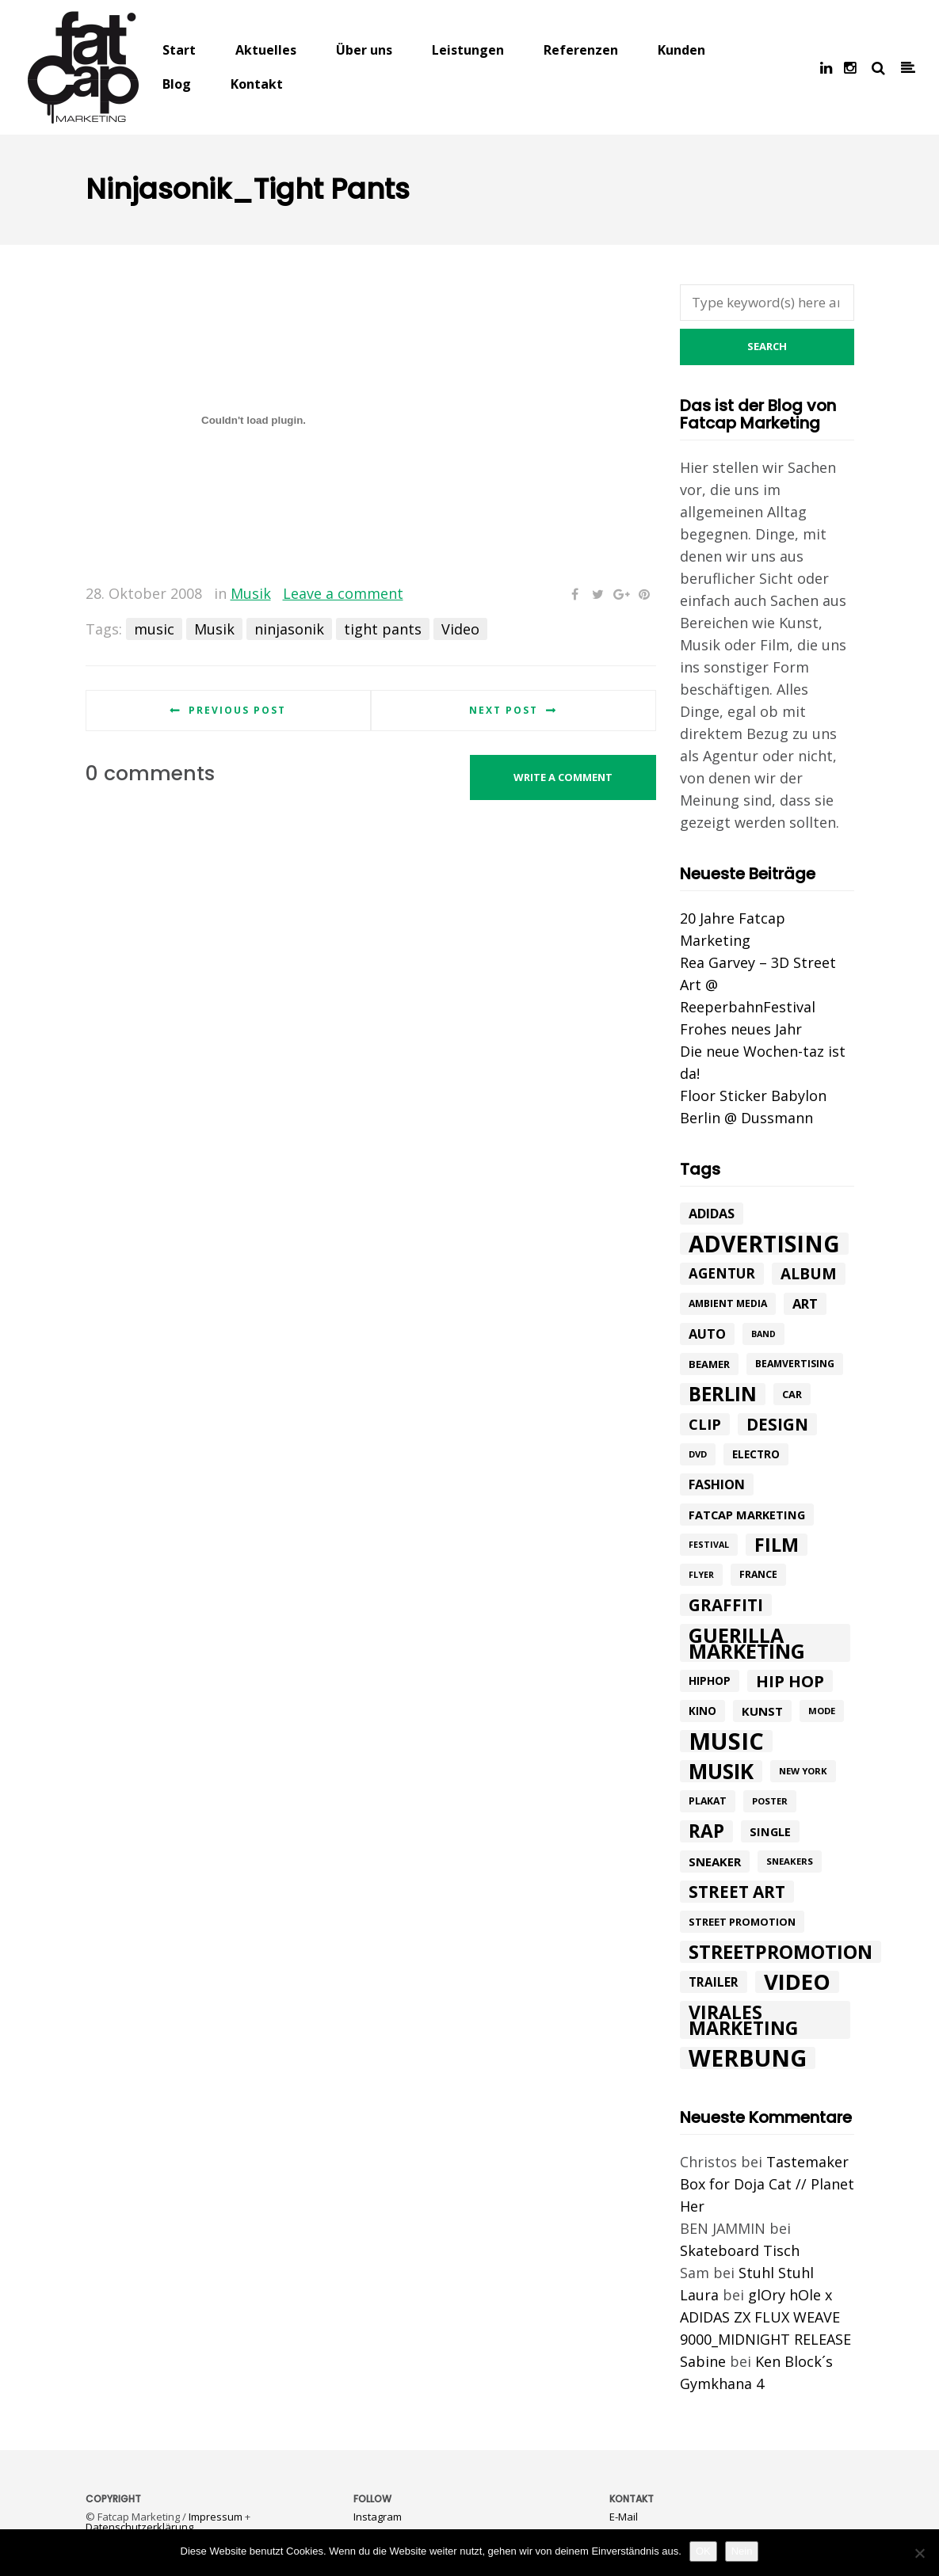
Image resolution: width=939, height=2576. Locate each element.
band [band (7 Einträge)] (763, 1333)
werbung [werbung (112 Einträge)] (748, 2058)
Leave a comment (343, 593)
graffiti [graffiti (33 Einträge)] (726, 1605)
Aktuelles (265, 50)
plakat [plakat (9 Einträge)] (708, 1801)
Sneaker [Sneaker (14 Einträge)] (715, 1861)
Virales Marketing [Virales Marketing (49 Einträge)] (743, 2020)
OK (703, 2551)
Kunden (681, 50)
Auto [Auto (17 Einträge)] (707, 1334)
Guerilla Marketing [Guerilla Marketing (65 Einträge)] (747, 1643)
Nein (742, 2551)
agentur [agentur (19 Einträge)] (722, 1273)
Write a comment (563, 777)
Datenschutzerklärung (139, 2527)
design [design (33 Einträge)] (777, 1424)
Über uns (364, 50)
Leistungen (468, 50)
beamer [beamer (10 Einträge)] (709, 1364)
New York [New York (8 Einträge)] (803, 1771)
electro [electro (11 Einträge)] (756, 1454)
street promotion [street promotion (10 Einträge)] (742, 1922)
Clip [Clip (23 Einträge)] (705, 1424)
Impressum (215, 2516)
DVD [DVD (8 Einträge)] (698, 1454)
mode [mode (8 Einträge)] (821, 1711)
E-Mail (623, 2516)
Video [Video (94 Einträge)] (797, 1982)
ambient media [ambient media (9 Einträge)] (728, 1303)
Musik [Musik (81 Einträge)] (721, 1771)
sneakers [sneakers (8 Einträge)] (789, 1861)
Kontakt (257, 84)
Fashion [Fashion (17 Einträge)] (717, 1484)
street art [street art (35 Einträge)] (737, 1892)
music (154, 628)
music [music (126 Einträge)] (726, 1741)
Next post (503, 710)
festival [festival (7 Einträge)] (709, 1544)
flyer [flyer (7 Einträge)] (701, 1574)
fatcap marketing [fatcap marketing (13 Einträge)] (747, 1514)
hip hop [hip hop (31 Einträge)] (790, 1681)
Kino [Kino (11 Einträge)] (702, 1711)
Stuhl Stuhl (776, 2272)
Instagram (377, 2516)
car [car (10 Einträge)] (792, 1394)
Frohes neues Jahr (741, 1028)
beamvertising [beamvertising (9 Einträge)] (794, 1363)
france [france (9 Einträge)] (758, 1574)
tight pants (383, 628)
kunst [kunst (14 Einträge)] (762, 1711)
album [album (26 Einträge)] (809, 1273)
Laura (699, 2294)
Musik (251, 593)
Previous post (237, 710)
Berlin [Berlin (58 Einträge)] (723, 1394)
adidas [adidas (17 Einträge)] (712, 1213)
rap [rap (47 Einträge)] (706, 1831)
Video (460, 628)
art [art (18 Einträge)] (805, 1303)
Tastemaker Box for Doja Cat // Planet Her (767, 2184)
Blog (176, 84)
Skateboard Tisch (740, 2250)
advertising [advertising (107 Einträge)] (764, 1244)
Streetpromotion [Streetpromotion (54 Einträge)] (780, 1952)
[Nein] (919, 2553)
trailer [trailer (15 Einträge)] (714, 1982)
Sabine (703, 2361)
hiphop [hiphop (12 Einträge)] (710, 1680)
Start (179, 50)
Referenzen (581, 50)
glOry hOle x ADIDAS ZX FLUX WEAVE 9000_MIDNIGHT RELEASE (765, 2317)
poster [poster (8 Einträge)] (770, 1801)
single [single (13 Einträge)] (770, 1831)
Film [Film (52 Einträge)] (776, 1545)
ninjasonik (289, 628)
